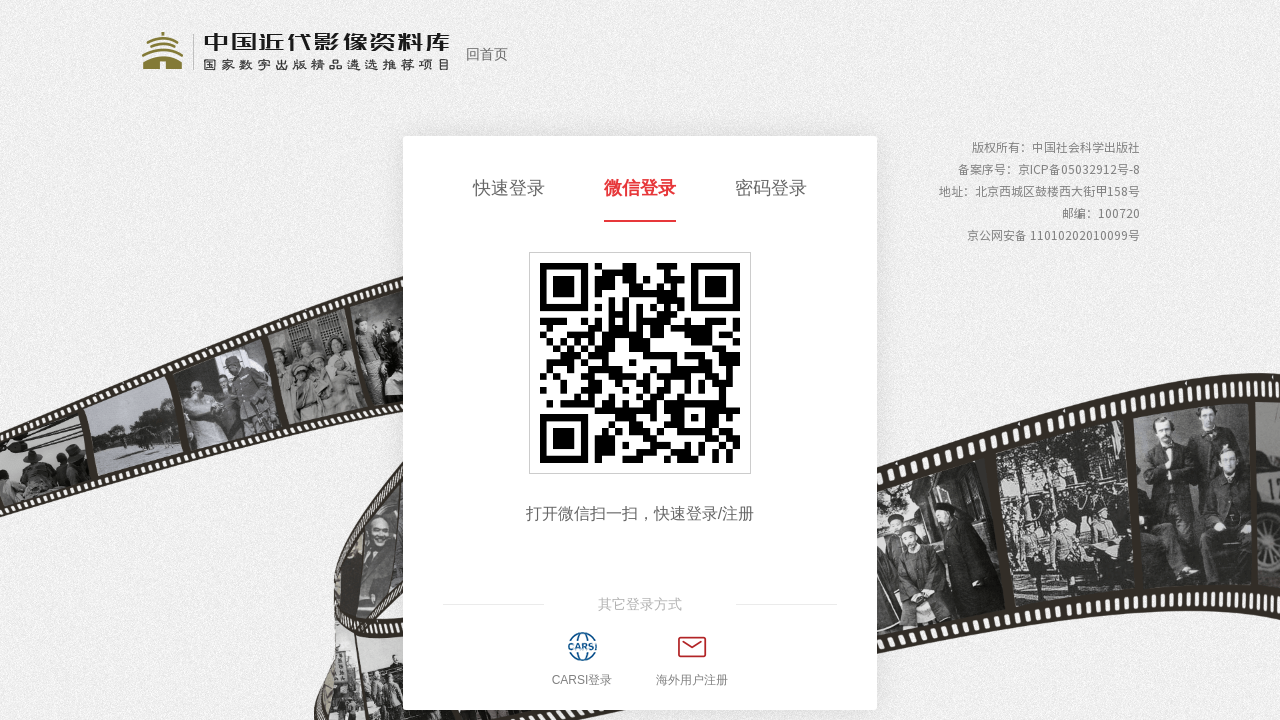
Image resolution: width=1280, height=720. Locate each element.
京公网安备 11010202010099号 (1053, 235)
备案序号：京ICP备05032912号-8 (1049, 169)
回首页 (487, 54)
